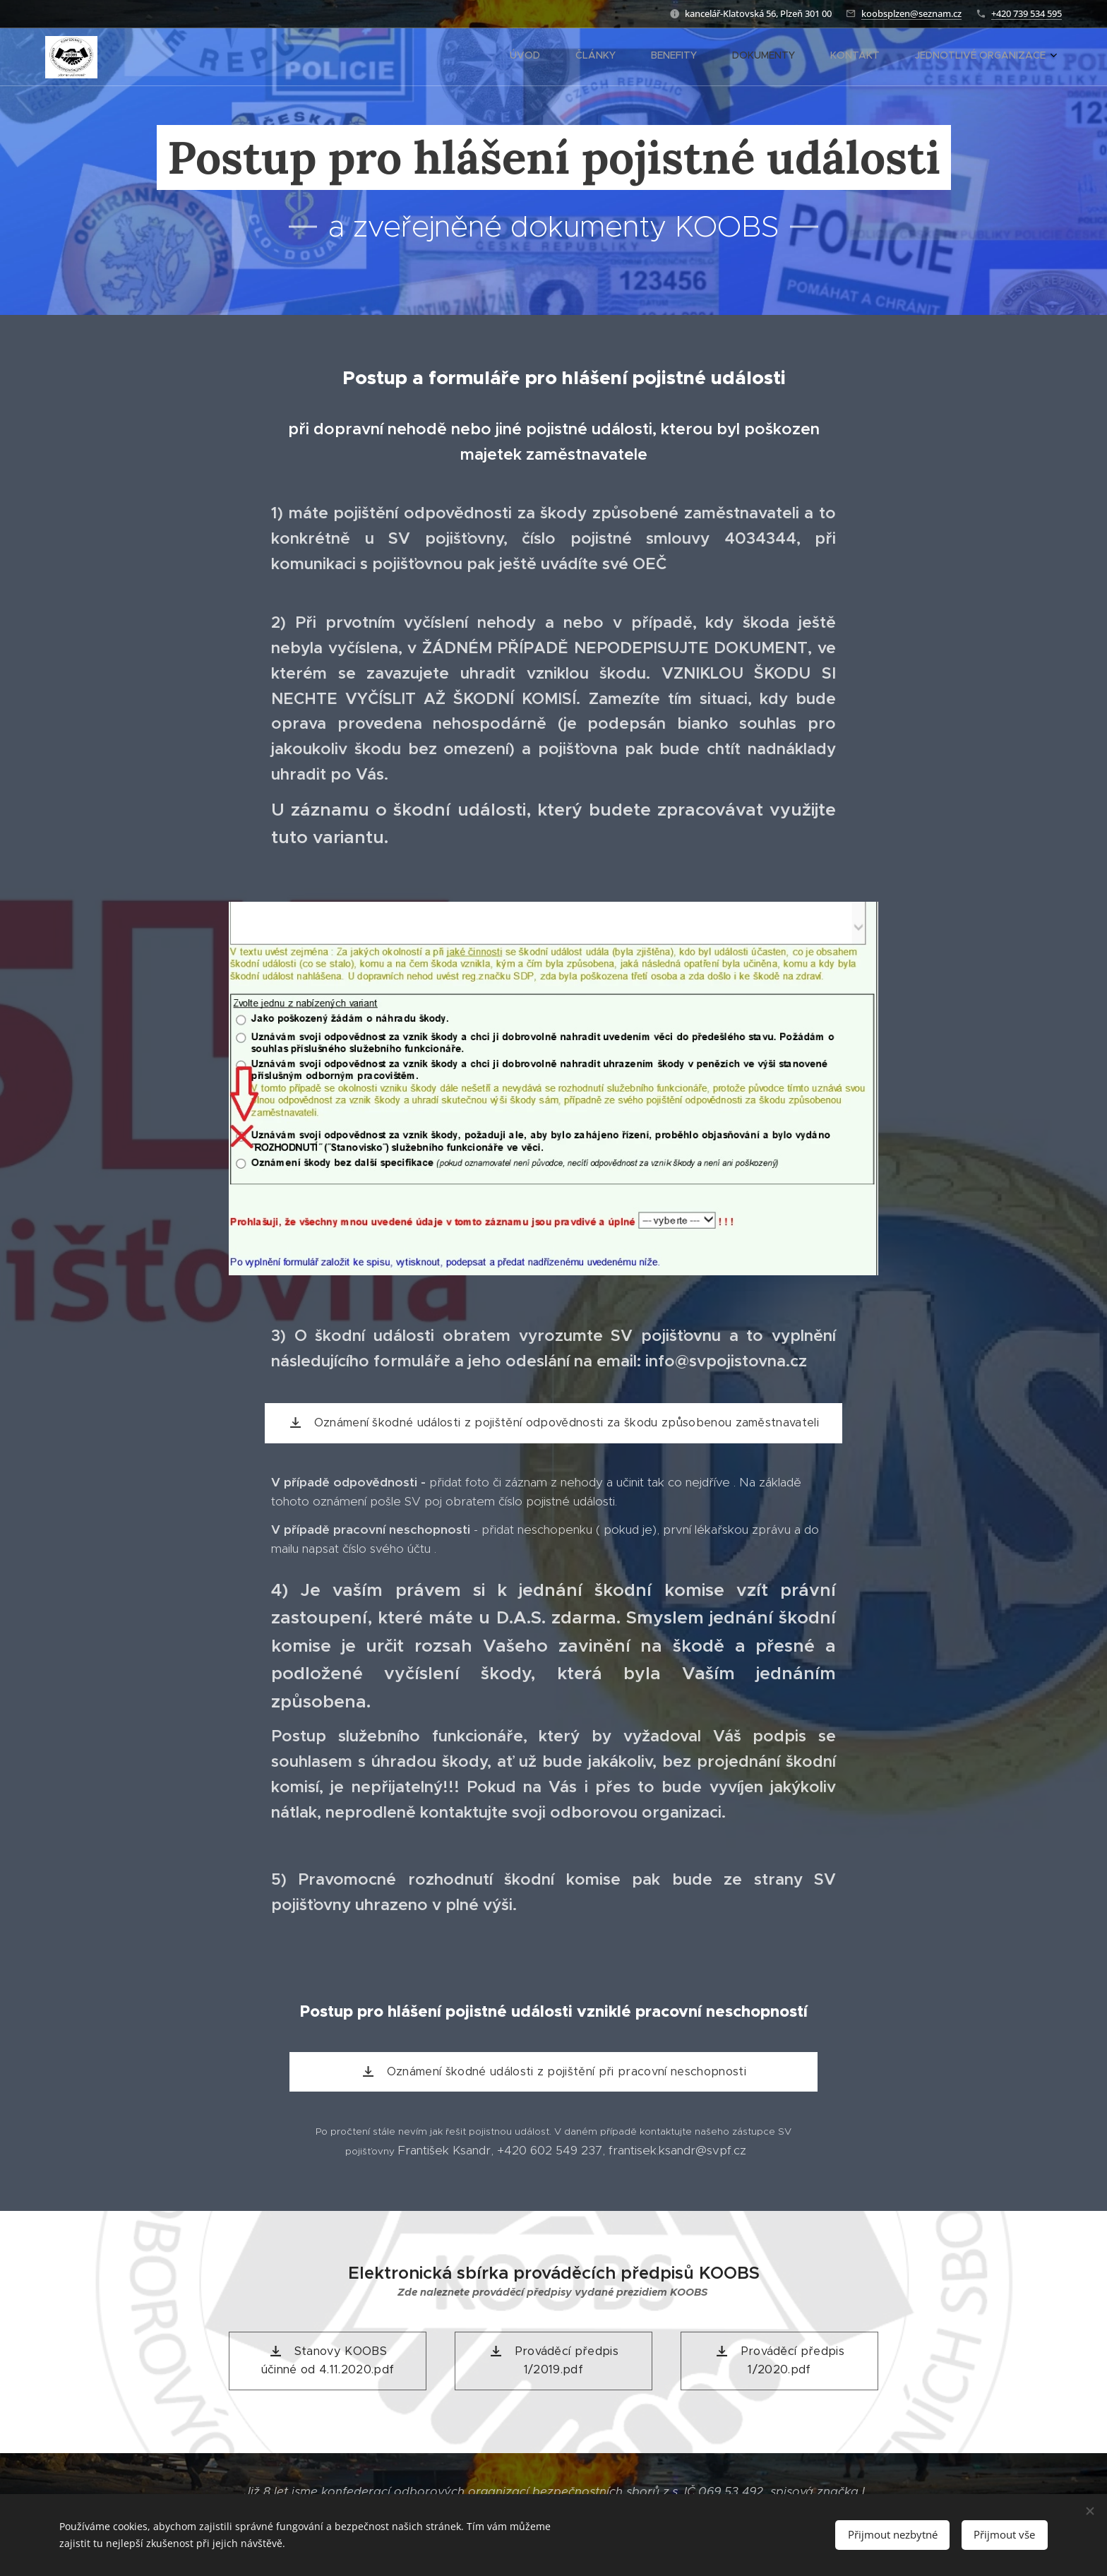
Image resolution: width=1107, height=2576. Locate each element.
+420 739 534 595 (1026, 13)
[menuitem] (876, 57)
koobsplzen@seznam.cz (911, 13)
